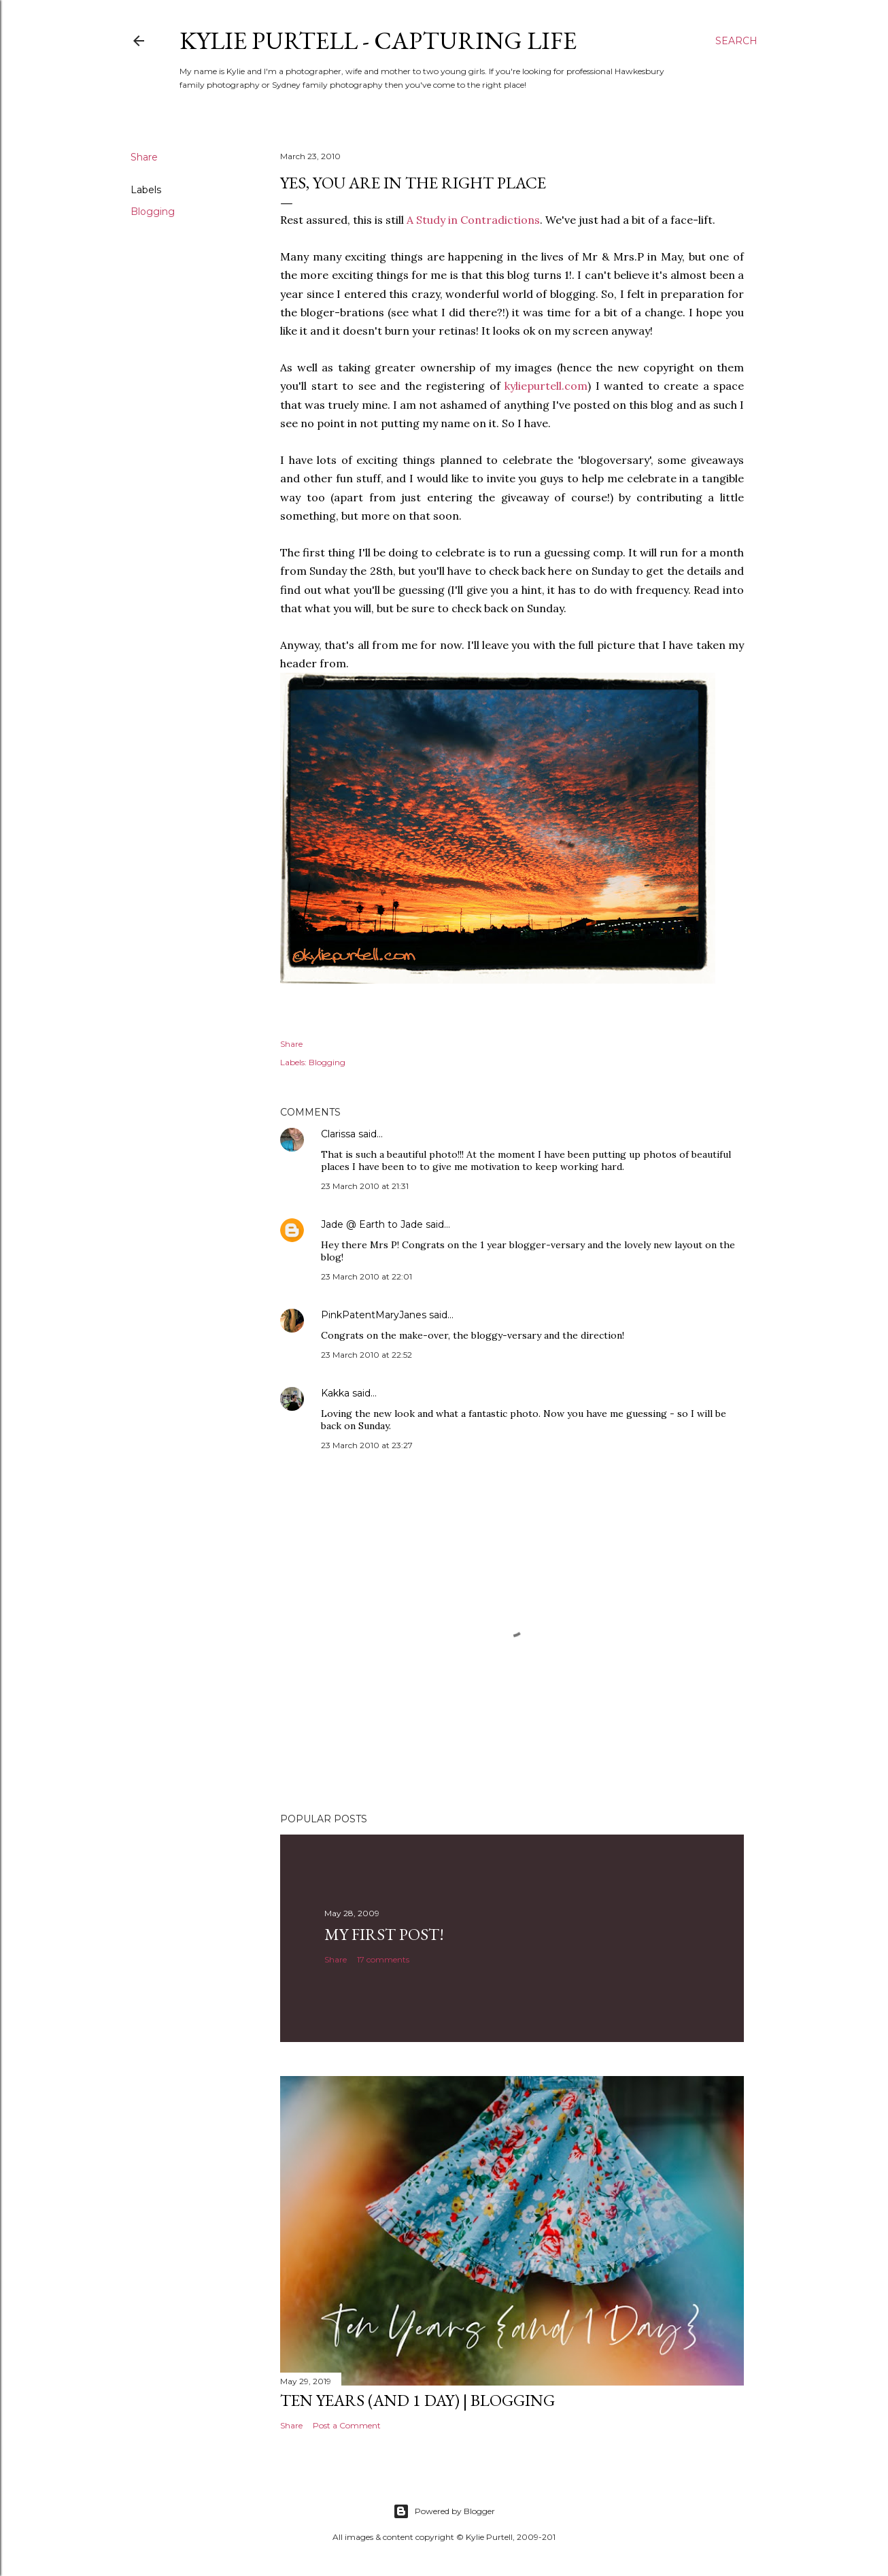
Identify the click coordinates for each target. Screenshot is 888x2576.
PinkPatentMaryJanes (373, 1315)
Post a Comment (347, 2425)
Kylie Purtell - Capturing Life (378, 40)
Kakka (335, 1393)
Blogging (153, 211)
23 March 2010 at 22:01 (366, 1276)
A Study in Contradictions (473, 220)
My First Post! (384, 1934)
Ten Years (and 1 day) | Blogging (417, 2400)
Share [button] (144, 157)
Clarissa (338, 1134)
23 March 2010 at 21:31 (365, 1186)
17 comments (383, 1959)
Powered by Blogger (444, 2511)
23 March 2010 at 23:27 (367, 1445)
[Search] (736, 40)
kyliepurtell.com (546, 385)
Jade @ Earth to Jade (372, 1224)
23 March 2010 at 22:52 (366, 1355)
